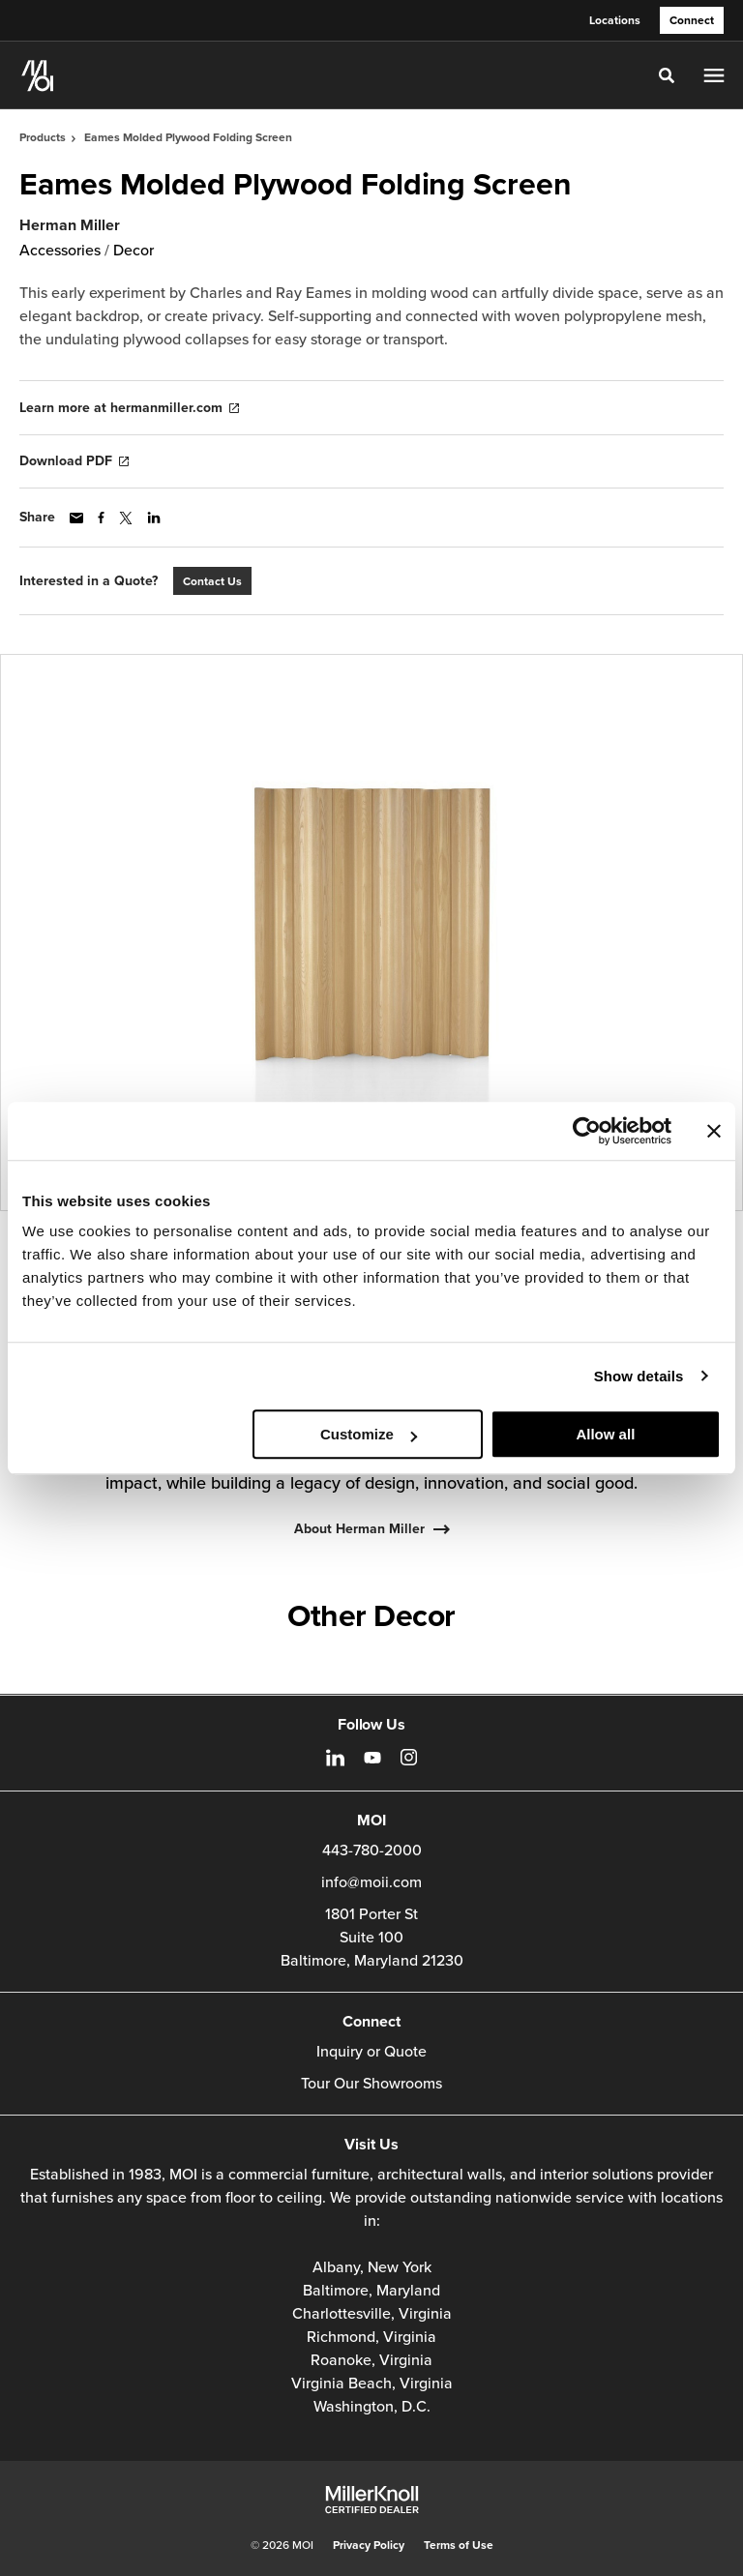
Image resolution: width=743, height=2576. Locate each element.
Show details (639, 1376)
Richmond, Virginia (371, 2337)
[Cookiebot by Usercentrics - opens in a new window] (586, 1130)
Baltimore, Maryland (371, 2290)
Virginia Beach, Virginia (372, 2383)
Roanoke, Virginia (371, 2360)
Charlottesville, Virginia (372, 2314)
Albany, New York (371, 2267)
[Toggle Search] (666, 75)
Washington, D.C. (372, 2406)
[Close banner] (714, 1131)
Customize (368, 1434)
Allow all (605, 1434)
